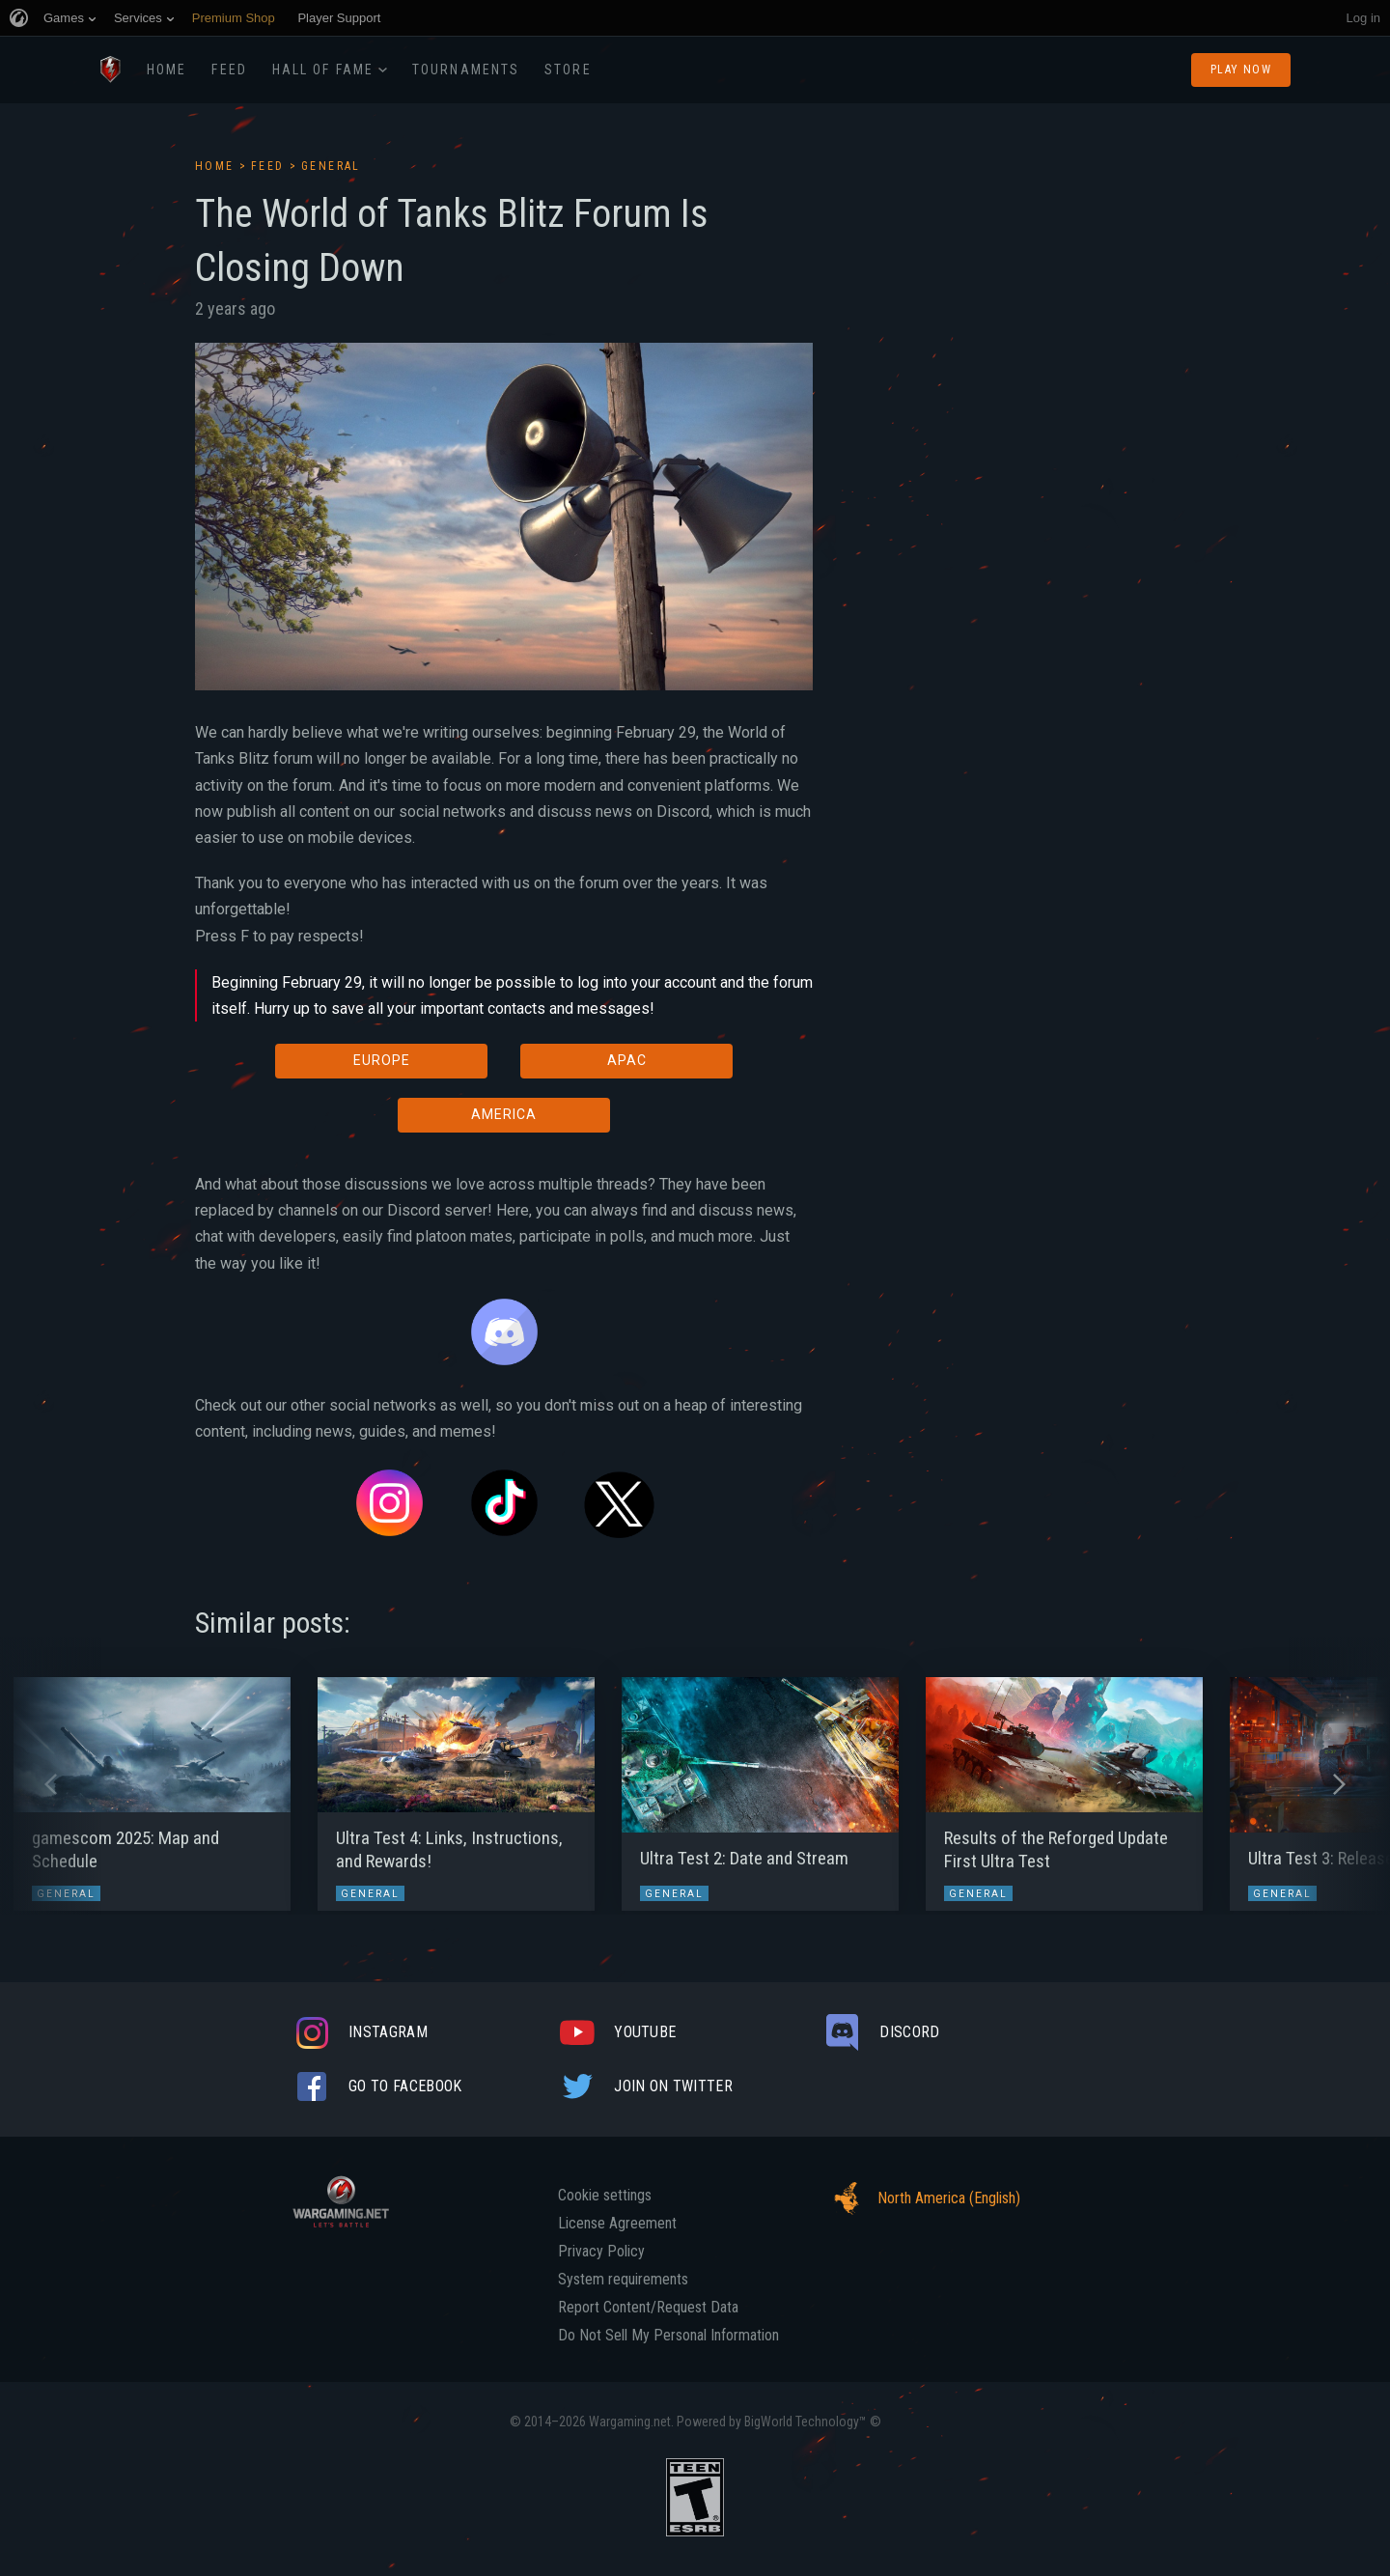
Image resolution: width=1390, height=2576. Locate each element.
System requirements (623, 2279)
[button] (50, 1784)
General (331, 166)
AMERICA (504, 1114)
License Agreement (617, 2223)
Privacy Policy (601, 2251)
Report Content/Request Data (648, 2307)
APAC (627, 1060)
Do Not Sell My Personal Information (668, 2335)
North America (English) (921, 2198)
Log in (1363, 18)
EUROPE (381, 1060)
